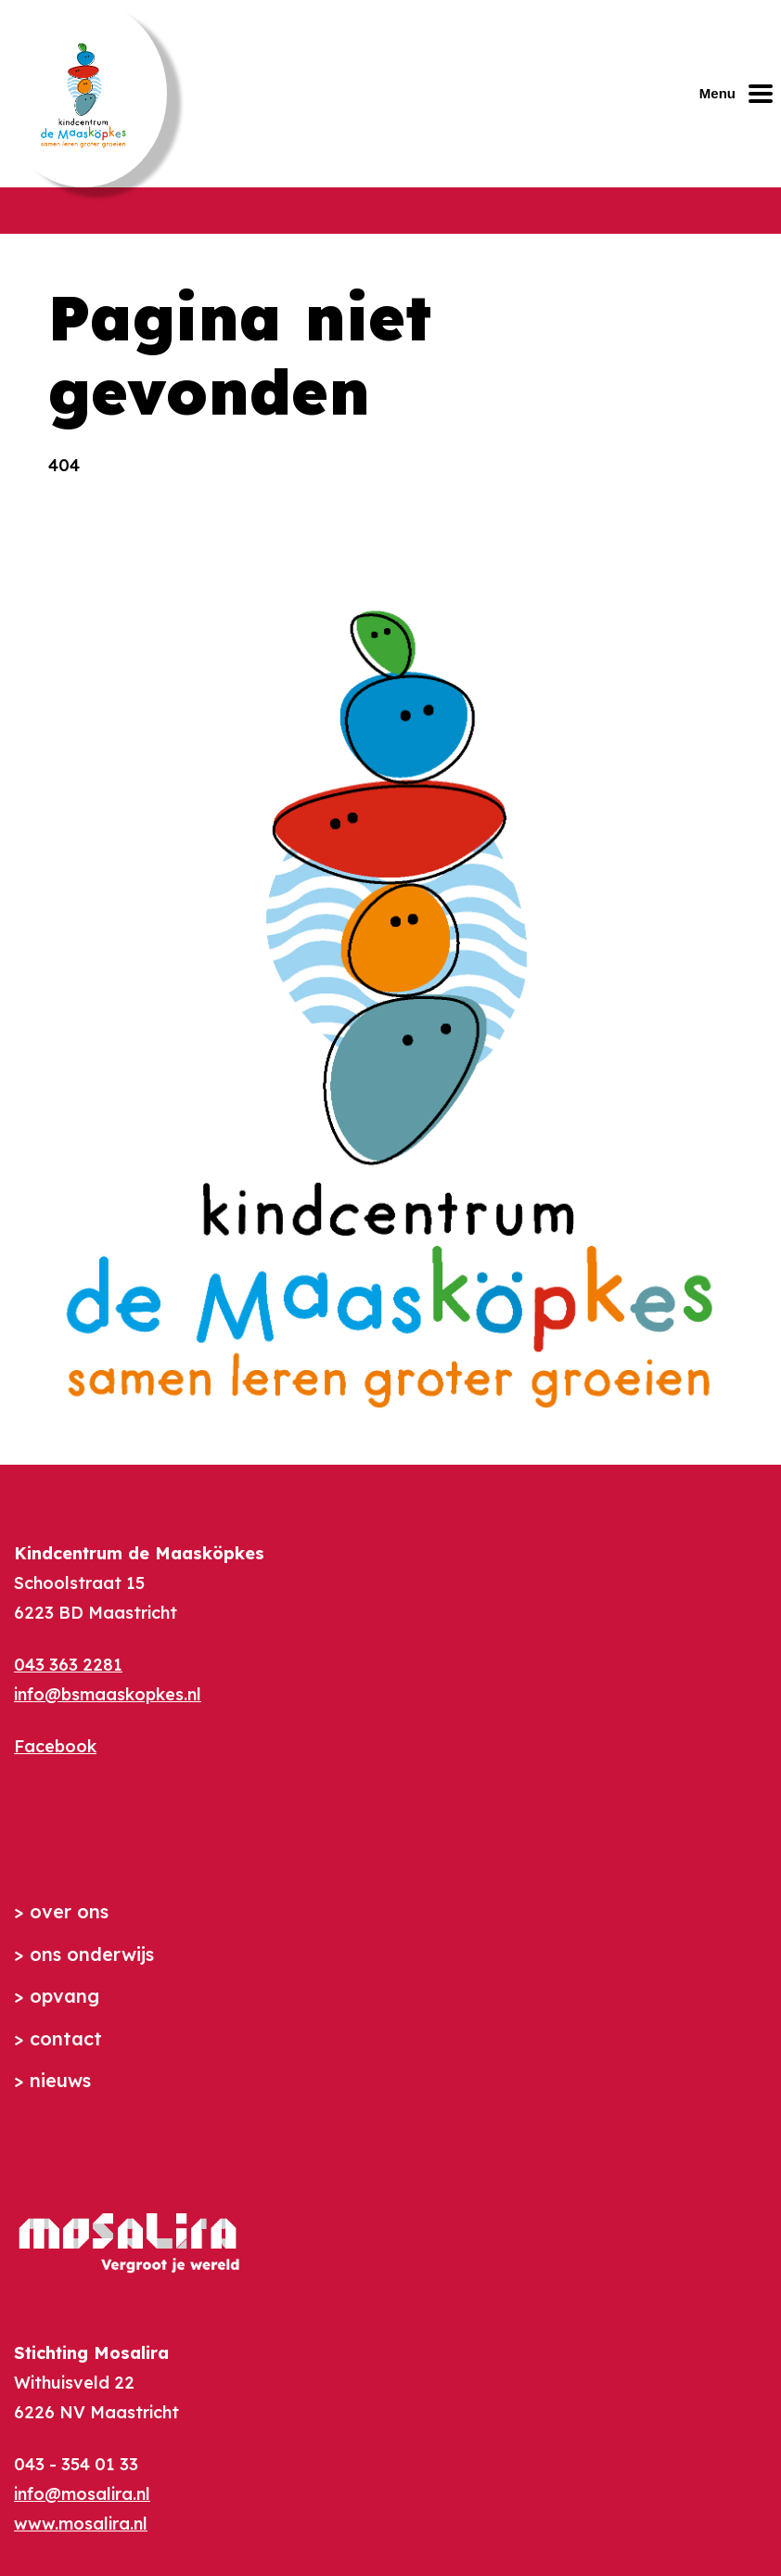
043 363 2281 (68, 1664)
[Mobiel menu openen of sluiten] (740, 93)
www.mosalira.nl (80, 2523)
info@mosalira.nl (82, 2494)
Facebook (55, 1746)
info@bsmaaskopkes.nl (107, 1694)
